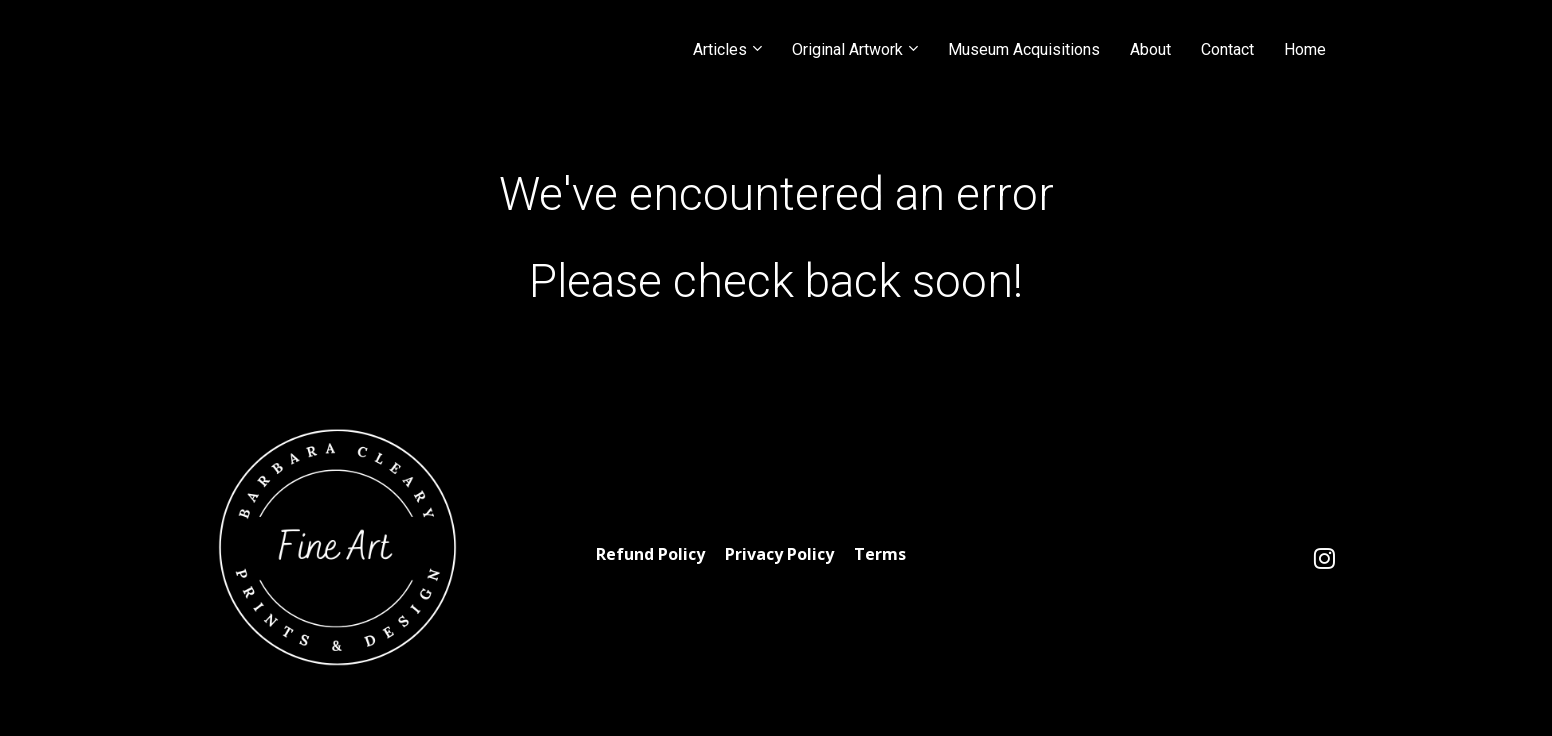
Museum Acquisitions (1024, 49)
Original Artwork (847, 49)
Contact (1227, 49)
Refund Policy (650, 555)
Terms (880, 555)
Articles (720, 49)
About (1150, 49)
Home (1305, 49)
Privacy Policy (779, 555)
